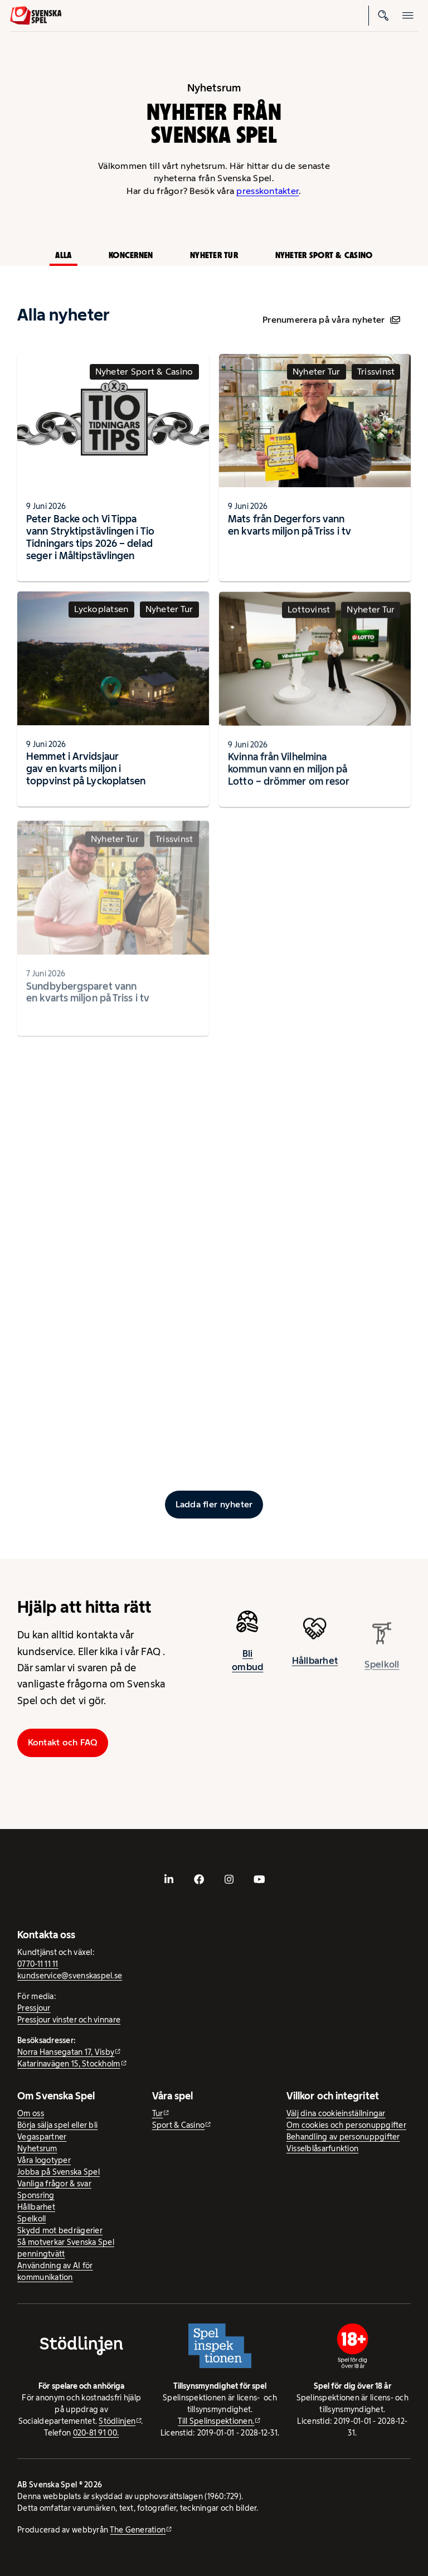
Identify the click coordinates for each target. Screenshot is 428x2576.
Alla (63, 255)
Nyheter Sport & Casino (324, 255)
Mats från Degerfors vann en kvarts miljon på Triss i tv (289, 524)
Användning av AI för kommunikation (55, 2271)
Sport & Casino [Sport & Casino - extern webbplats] (178, 2125)
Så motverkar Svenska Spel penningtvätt (65, 2248)
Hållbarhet (36, 2207)
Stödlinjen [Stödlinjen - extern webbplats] (117, 2421)
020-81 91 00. (96, 2433)
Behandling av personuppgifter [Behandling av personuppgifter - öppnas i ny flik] (343, 2137)
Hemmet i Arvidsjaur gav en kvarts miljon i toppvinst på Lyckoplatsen (85, 773)
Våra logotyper (44, 2160)
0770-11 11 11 (38, 1964)
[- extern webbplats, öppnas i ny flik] (169, 1879)
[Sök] (383, 16)
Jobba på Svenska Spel (58, 2172)
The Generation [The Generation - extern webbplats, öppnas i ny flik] (138, 2530)
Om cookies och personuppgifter (346, 2125)
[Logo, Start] (36, 15)
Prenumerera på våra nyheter (331, 319)
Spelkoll (31, 2219)
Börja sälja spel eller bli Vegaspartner (57, 2131)
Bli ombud (247, 1664)
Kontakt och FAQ (63, 1742)
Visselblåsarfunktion (322, 2148)
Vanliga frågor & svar (54, 2184)
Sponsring (35, 2195)
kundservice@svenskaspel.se (69, 1976)
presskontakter (267, 191)
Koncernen (131, 255)
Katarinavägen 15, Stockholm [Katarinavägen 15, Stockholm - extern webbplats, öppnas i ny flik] (68, 2064)
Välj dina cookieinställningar (336, 2113)
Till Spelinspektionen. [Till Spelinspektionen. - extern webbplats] (216, 2421)
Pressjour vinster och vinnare (68, 2020)
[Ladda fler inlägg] (214, 1505)
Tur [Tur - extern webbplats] (157, 2113)
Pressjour (33, 2008)
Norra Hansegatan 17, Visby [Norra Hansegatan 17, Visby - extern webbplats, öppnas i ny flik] (65, 2052)
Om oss (30, 2113)
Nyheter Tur (214, 255)
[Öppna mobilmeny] (408, 16)
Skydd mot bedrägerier (60, 2230)
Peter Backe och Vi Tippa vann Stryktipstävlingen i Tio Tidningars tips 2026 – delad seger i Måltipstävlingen (90, 537)
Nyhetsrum (37, 2148)
